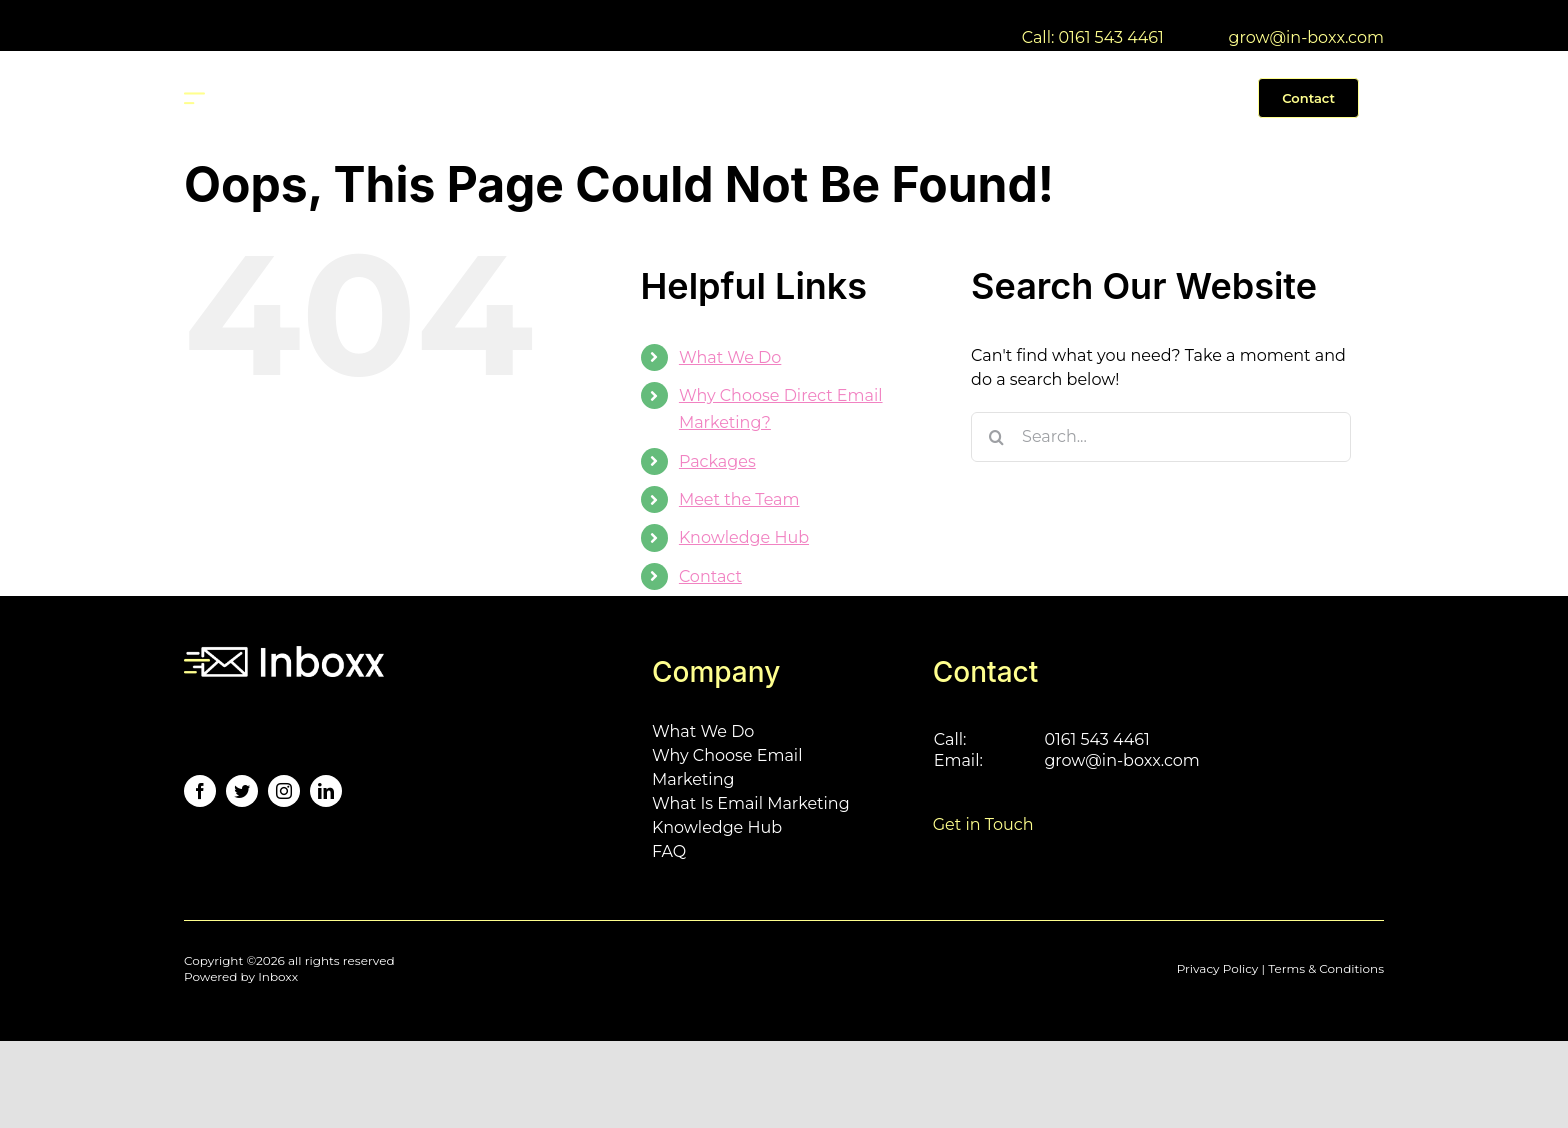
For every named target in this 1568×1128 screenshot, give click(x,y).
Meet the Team (739, 499)
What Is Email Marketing (751, 803)
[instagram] (284, 791)
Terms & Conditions (1326, 968)
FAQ (669, 851)
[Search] (996, 437)
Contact (710, 576)
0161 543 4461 (1096, 739)
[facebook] (200, 791)
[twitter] (242, 791)
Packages (717, 461)
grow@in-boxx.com (1306, 37)
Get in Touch (983, 824)
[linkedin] (326, 791)
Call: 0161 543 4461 (1093, 37)
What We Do (730, 357)
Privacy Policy (1218, 968)
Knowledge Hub (744, 537)
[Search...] (1161, 437)
